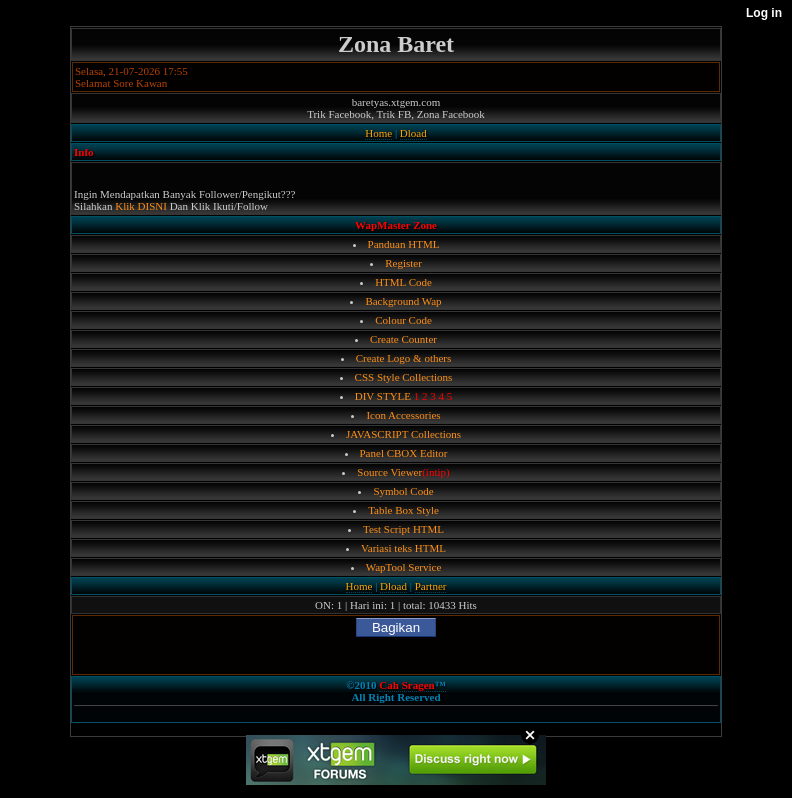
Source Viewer (389, 472)
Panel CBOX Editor (404, 453)
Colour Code (403, 320)
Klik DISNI (141, 206)
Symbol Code (403, 491)
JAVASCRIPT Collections (403, 434)
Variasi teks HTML (403, 548)
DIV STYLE (383, 396)
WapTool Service (404, 567)
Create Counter (403, 339)
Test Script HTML (403, 529)
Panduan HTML (404, 244)
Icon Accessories (403, 415)
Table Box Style (403, 510)
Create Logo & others (404, 358)
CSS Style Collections (404, 377)
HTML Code (403, 282)
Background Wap (403, 301)
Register (403, 263)
